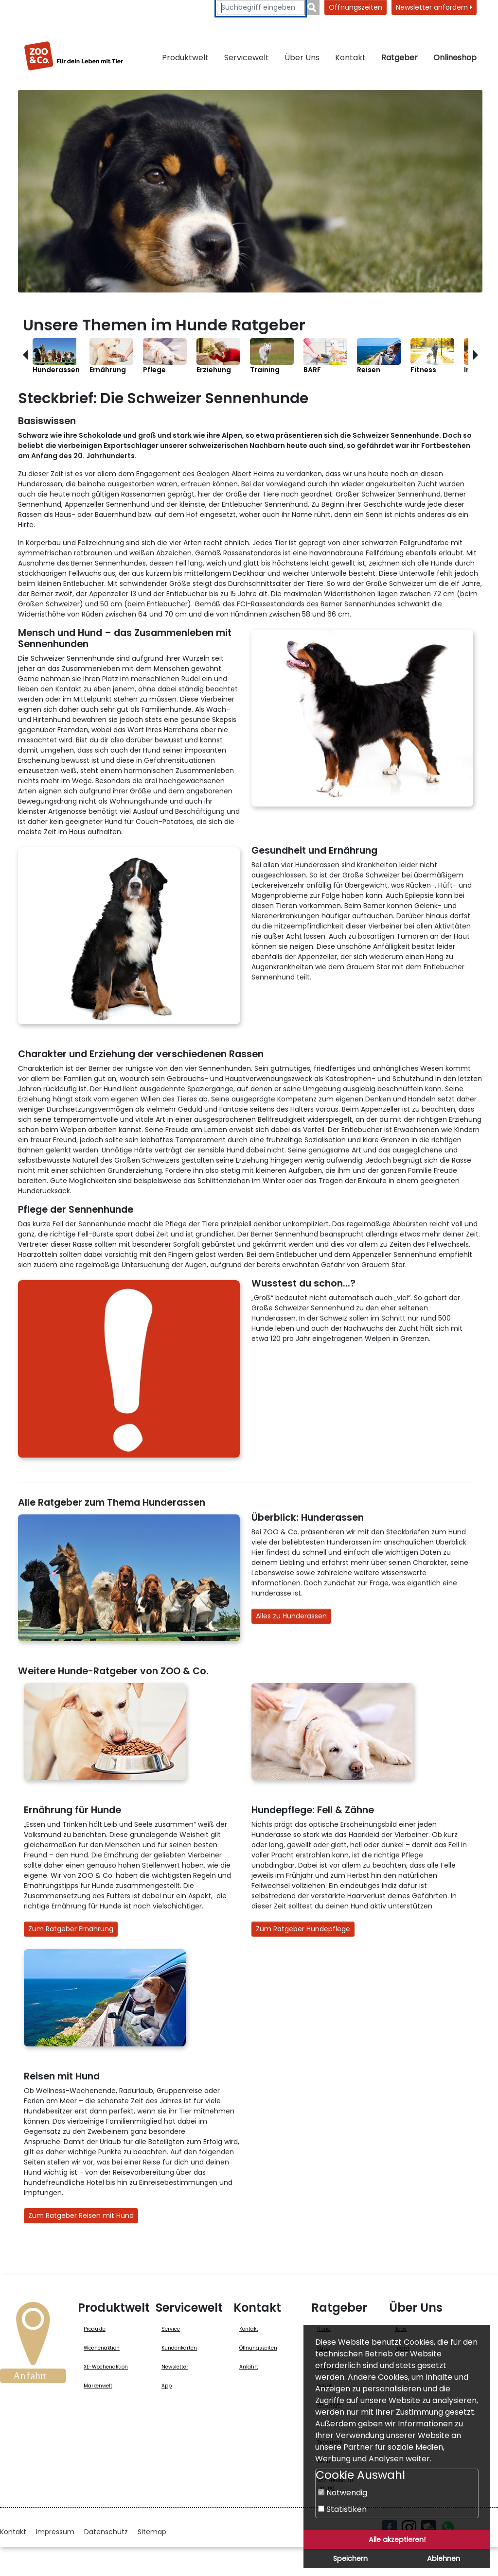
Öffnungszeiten (355, 7)
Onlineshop (455, 57)
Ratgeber (399, 57)
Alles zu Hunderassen (291, 1616)
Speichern (350, 2558)
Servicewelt (246, 57)
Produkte (95, 2329)
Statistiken (342, 2509)
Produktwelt (185, 57)
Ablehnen (443, 2558)
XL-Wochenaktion (106, 2366)
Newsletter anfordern (434, 7)
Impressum (55, 2532)
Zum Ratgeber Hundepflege (303, 1929)
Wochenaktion (102, 2348)
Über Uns (302, 57)
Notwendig (342, 2492)
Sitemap (152, 2532)
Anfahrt (248, 2366)
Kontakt (350, 57)
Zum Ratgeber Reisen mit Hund (81, 2215)
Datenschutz (106, 2532)
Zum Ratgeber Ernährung (70, 1929)
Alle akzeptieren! (397, 2539)
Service (170, 2329)
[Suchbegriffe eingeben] (260, 7)
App (166, 2385)
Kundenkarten (179, 2348)
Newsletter (174, 2366)
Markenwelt (98, 2385)
